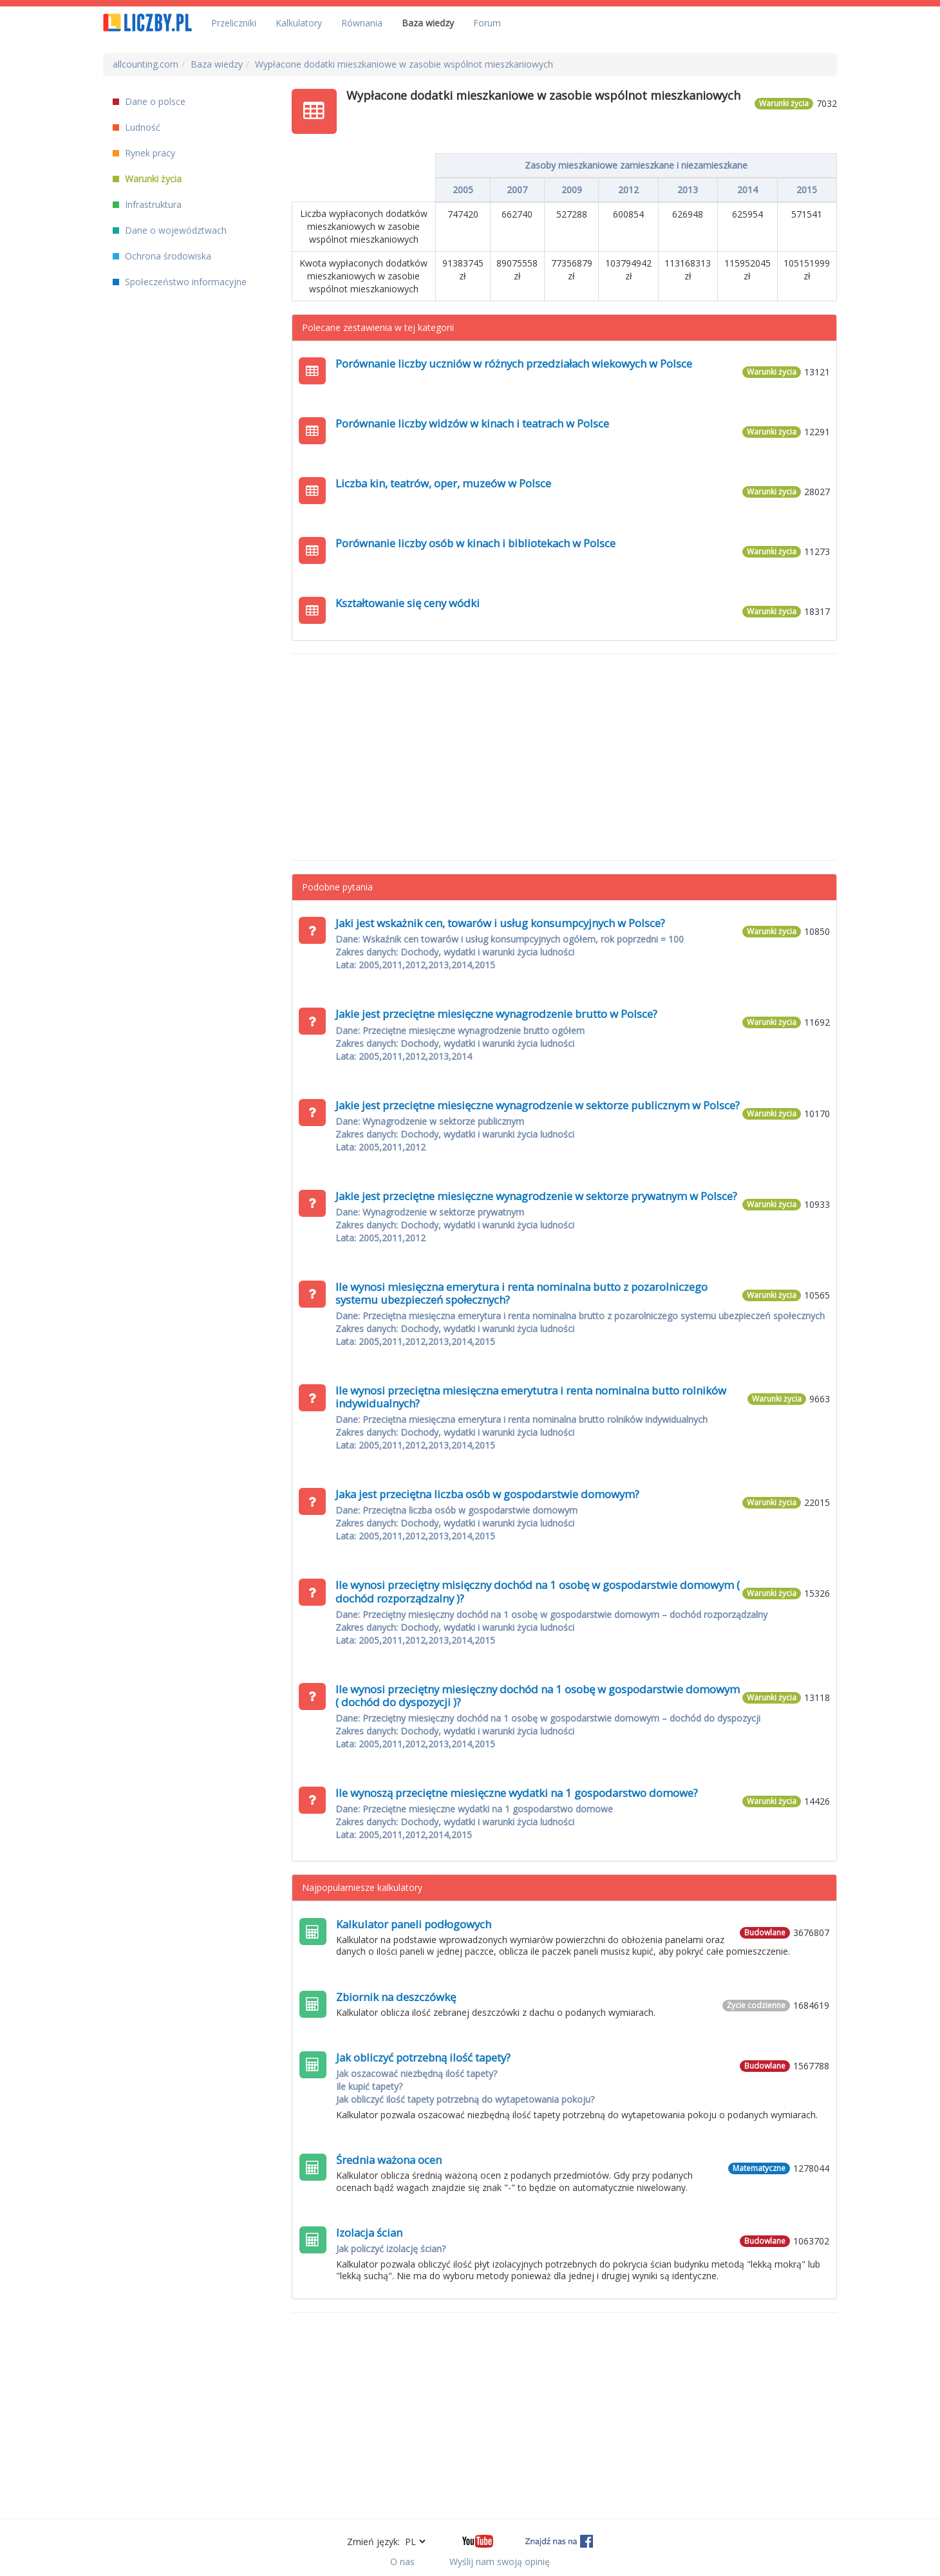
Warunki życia (147, 179)
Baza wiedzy (428, 23)
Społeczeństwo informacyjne (180, 282)
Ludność (136, 127)
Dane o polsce (149, 101)
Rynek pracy (144, 153)
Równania (361, 23)
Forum (487, 23)
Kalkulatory (299, 23)
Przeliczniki (233, 23)
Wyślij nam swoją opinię (499, 2561)
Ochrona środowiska (162, 256)
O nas (402, 2561)
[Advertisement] (565, 757)
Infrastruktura (147, 204)
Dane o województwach (170, 230)
